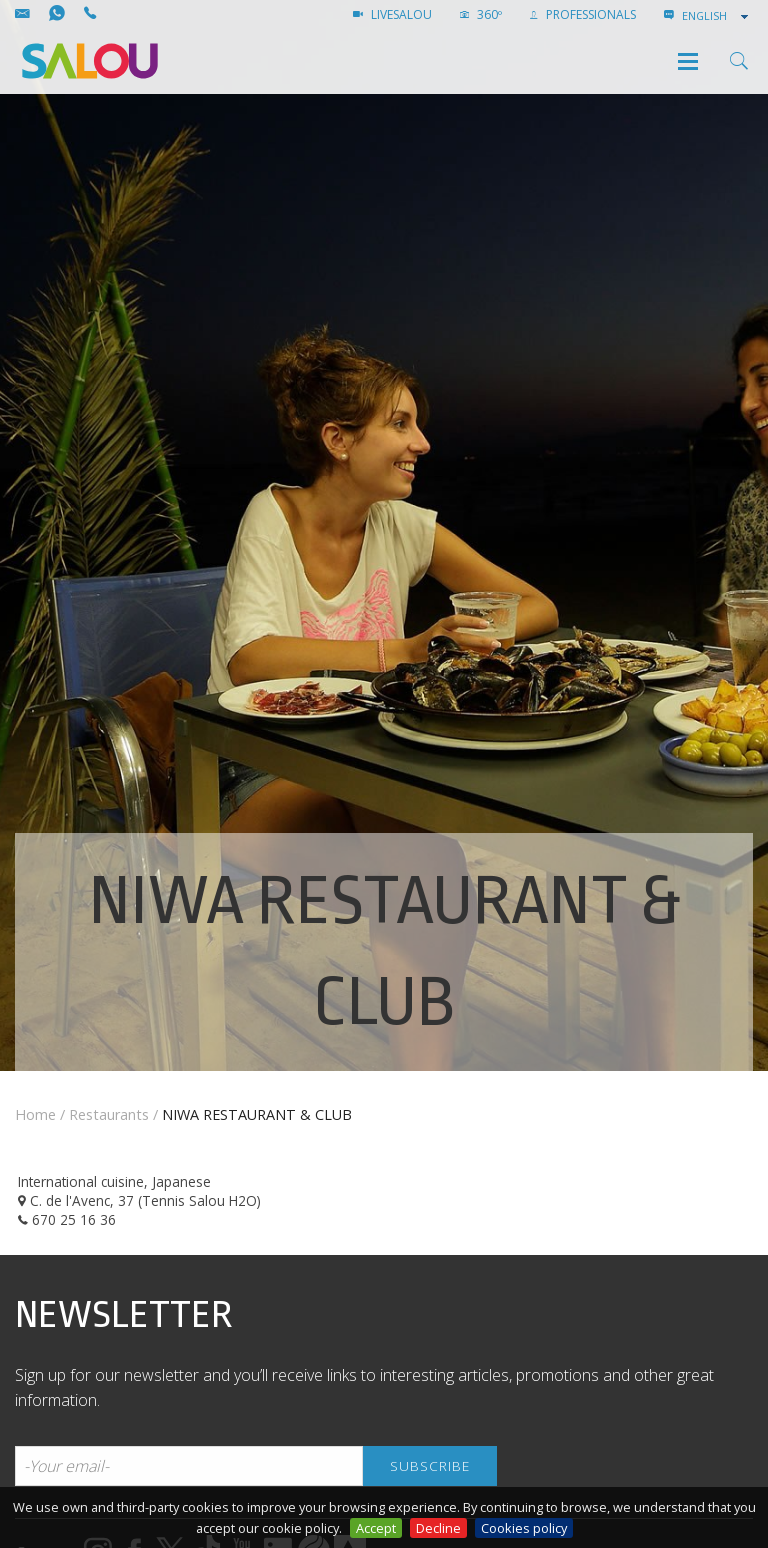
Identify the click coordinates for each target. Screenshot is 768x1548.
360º (481, 14)
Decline (438, 1528)
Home (35, 1114)
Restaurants (109, 1114)
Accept (376, 1528)
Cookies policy (524, 1528)
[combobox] (717, 16)
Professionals (583, 14)
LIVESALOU (392, 14)
